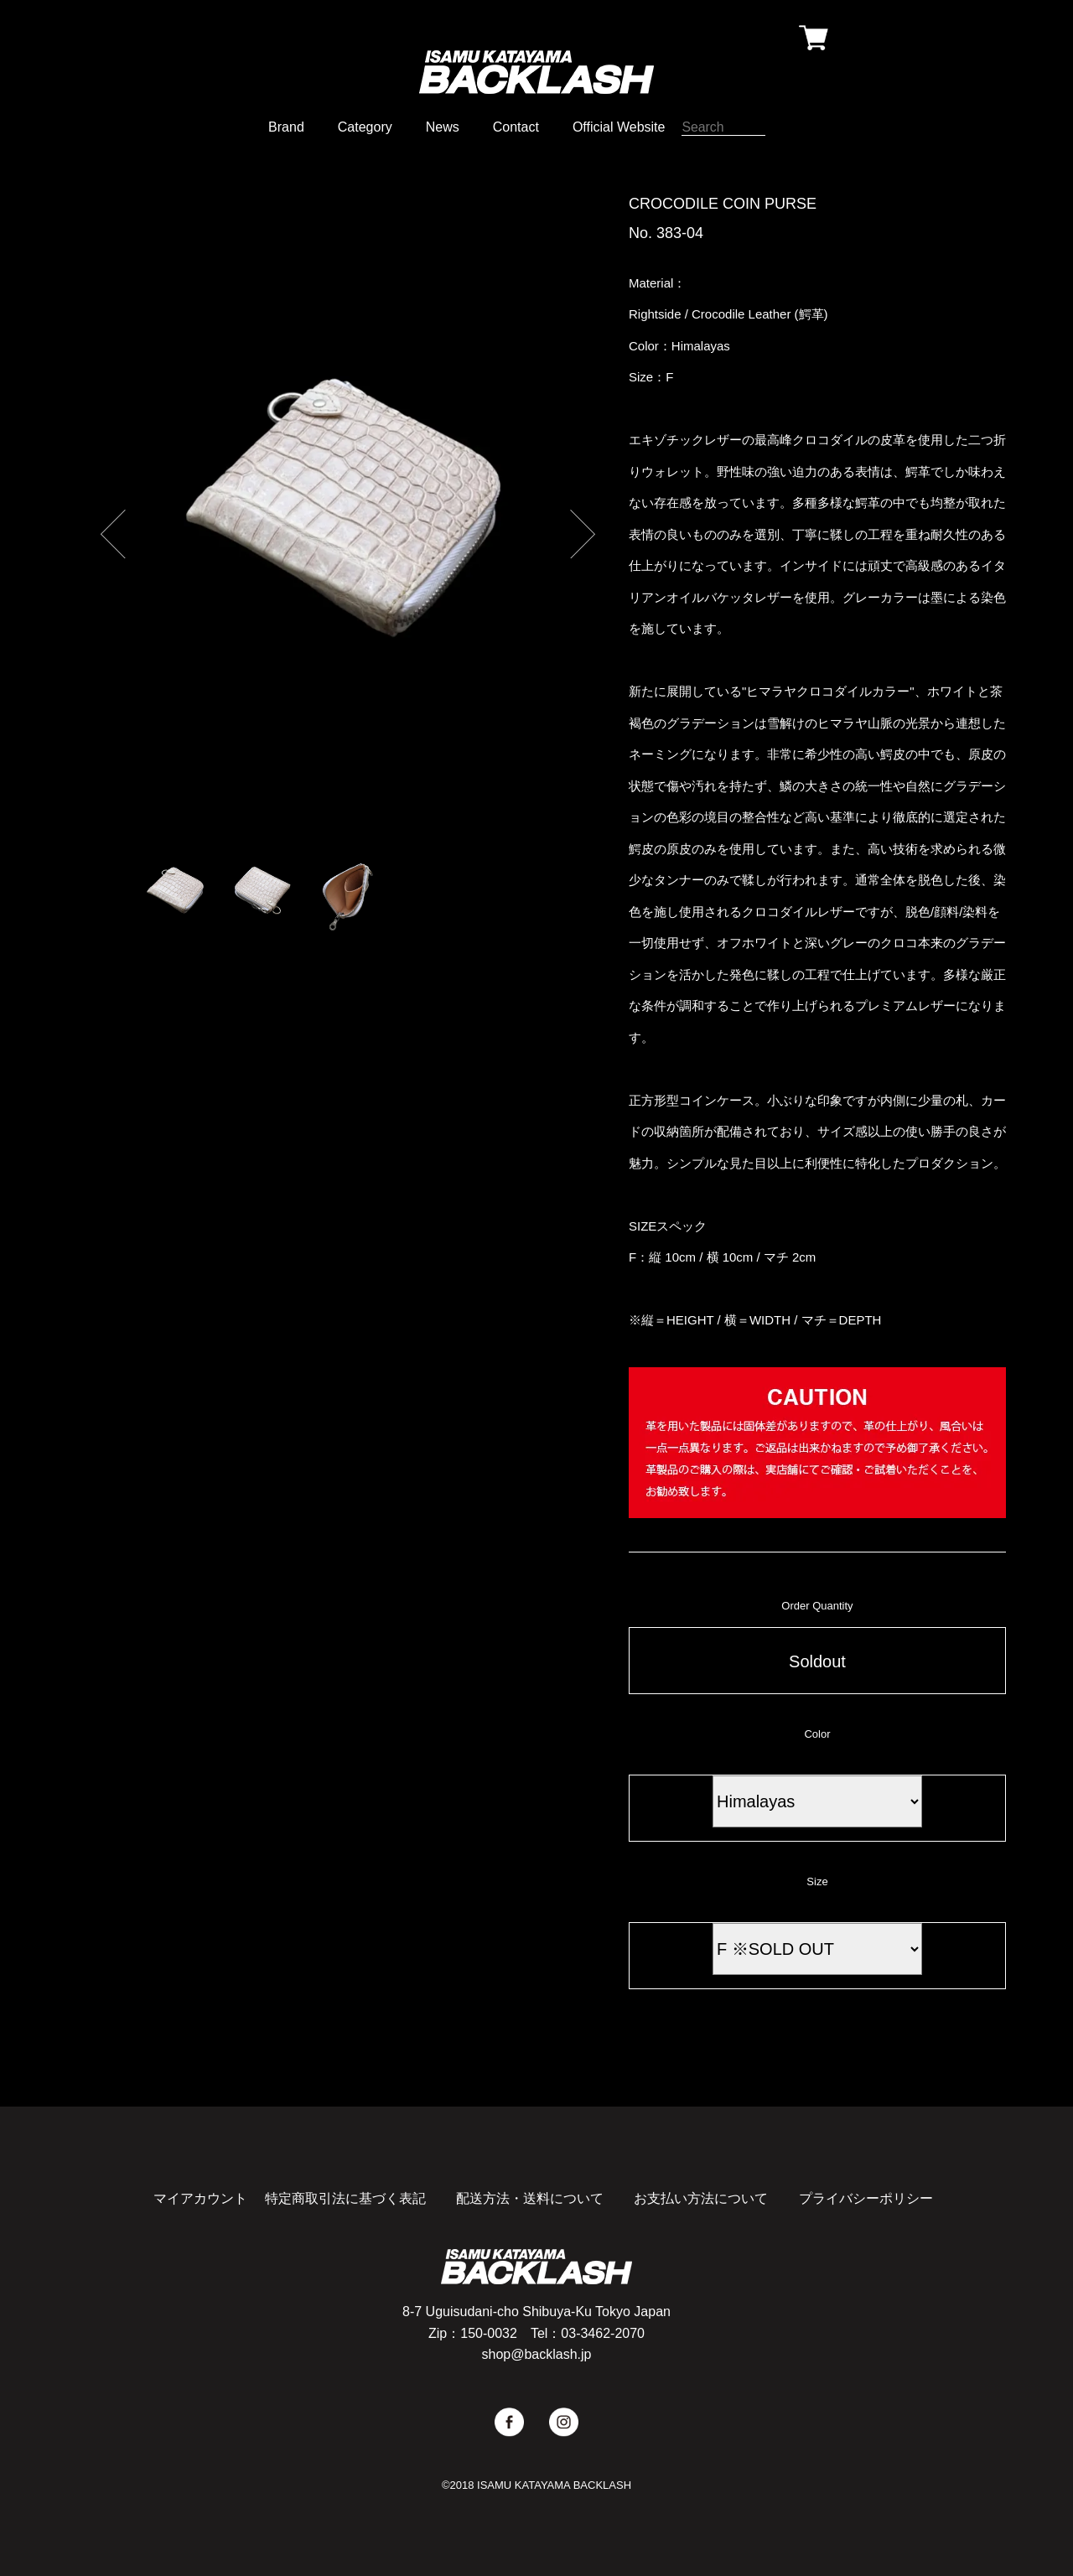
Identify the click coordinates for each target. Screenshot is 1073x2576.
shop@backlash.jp (537, 2354)
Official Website (619, 127)
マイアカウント (200, 2198)
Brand (286, 127)
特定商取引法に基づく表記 (345, 2198)
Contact (516, 127)
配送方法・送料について (530, 2198)
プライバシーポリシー (866, 2198)
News (442, 127)
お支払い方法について (701, 2198)
